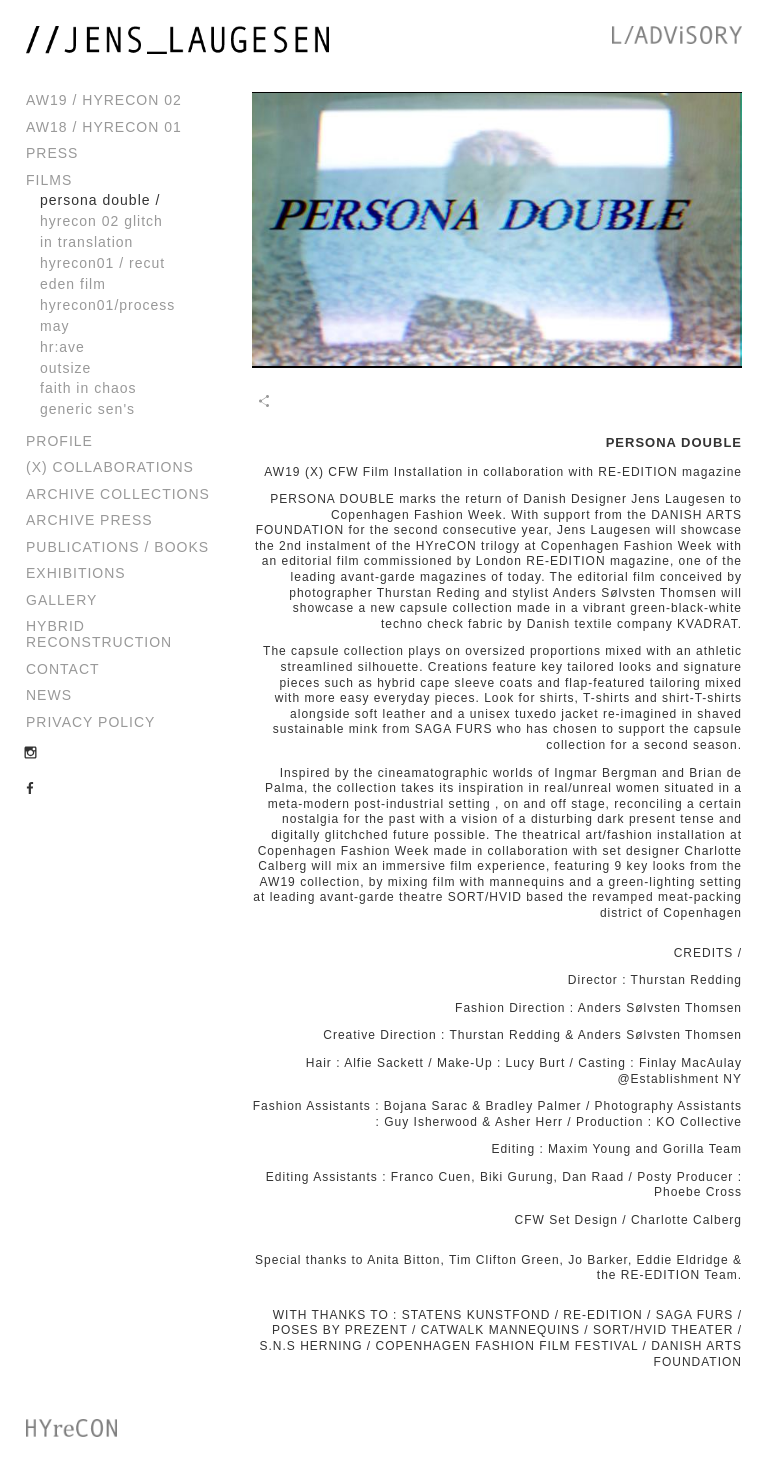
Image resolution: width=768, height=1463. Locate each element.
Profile (59, 441)
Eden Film (73, 284)
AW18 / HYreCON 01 (104, 127)
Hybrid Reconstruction (99, 634)
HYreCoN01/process (107, 305)
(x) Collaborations (110, 467)
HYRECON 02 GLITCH (101, 221)
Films (49, 180)
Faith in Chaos (88, 388)
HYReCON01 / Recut (102, 263)
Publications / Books (117, 547)
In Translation (86, 242)
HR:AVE (62, 347)
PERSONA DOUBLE (95, 200)
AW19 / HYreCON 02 (104, 100)
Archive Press (89, 520)
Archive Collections (118, 494)
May (54, 326)
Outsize (65, 368)
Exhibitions (76, 573)
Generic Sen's (87, 409)
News (49, 695)
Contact (63, 669)
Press (52, 153)
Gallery (61, 600)
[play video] (497, 230)
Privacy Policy (90, 722)
